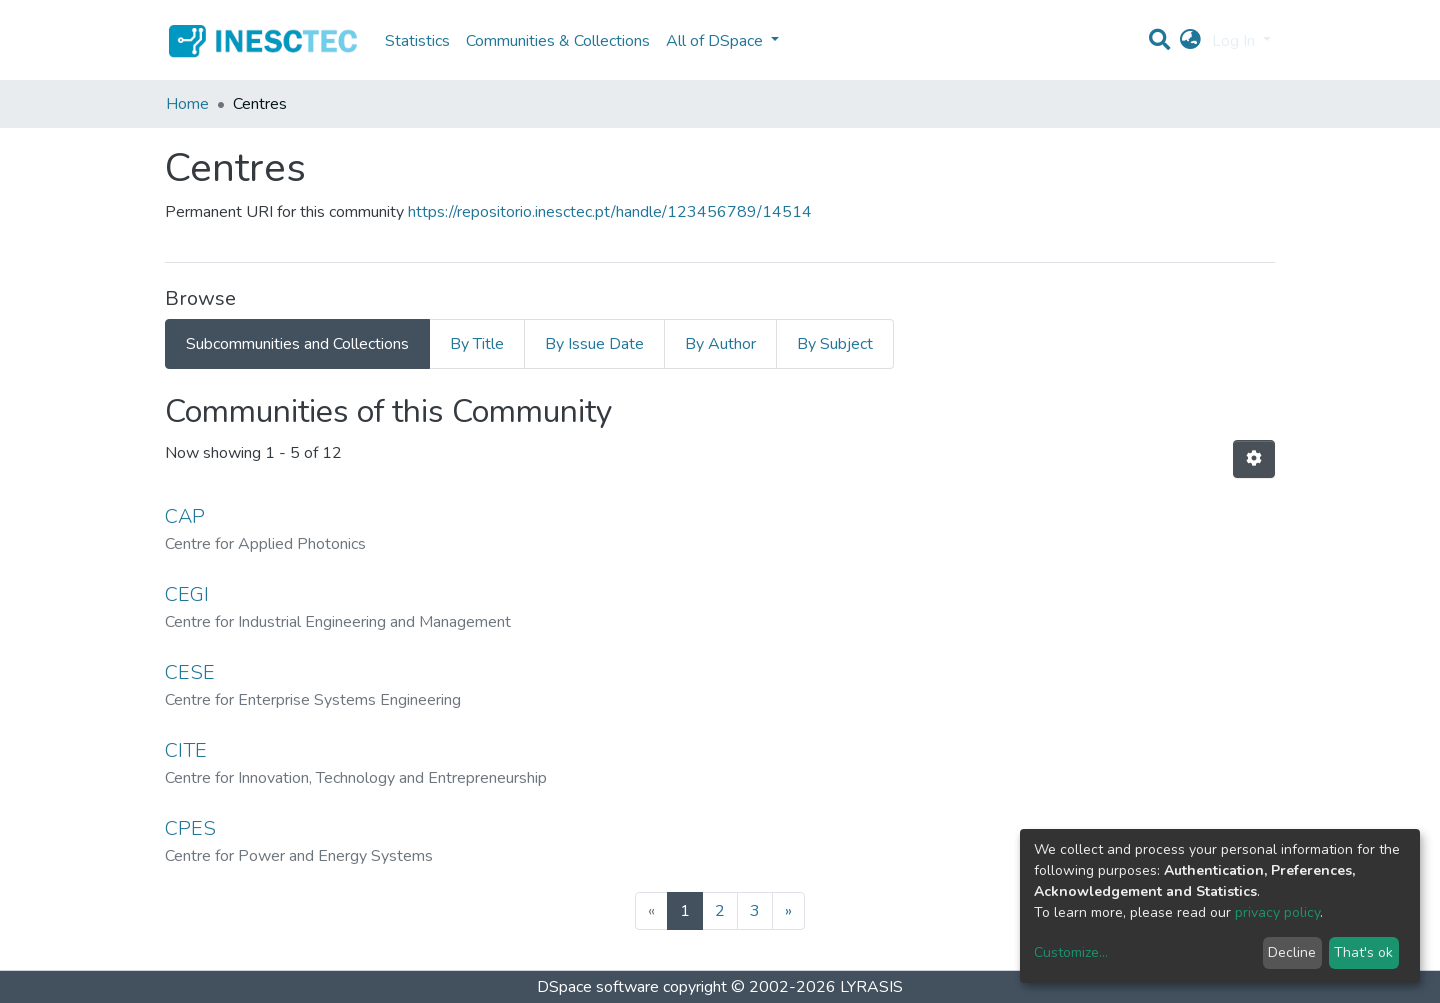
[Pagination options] (1254, 459)
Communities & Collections (558, 41)
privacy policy (1277, 912)
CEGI (187, 594)
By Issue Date (594, 344)
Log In (1235, 41)
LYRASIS (871, 987)
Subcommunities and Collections (297, 344)
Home (187, 104)
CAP (185, 516)
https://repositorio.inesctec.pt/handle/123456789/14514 (610, 212)
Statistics (417, 41)
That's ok (1363, 952)
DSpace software (598, 987)
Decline (1292, 952)
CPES (190, 828)
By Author (720, 344)
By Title (477, 344)
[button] (1190, 41)
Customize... (1071, 952)
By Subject (835, 344)
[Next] (788, 911)
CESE (190, 672)
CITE (186, 750)
